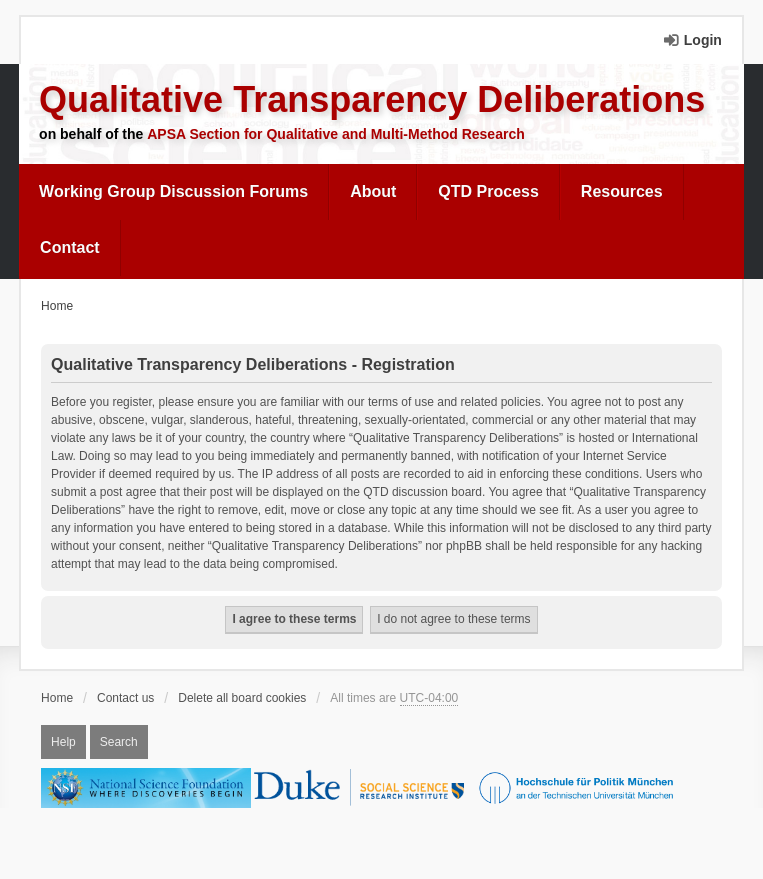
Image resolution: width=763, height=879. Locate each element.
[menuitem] (174, 192)
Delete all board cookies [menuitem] (242, 698)
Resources (622, 191)
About (373, 191)
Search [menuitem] (119, 742)
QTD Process (488, 191)
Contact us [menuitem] (125, 698)
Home (57, 698)
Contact (70, 247)
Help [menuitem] (63, 742)
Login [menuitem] (703, 40)
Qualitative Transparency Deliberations (372, 99)
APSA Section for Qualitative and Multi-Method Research (336, 134)
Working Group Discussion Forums (173, 191)
